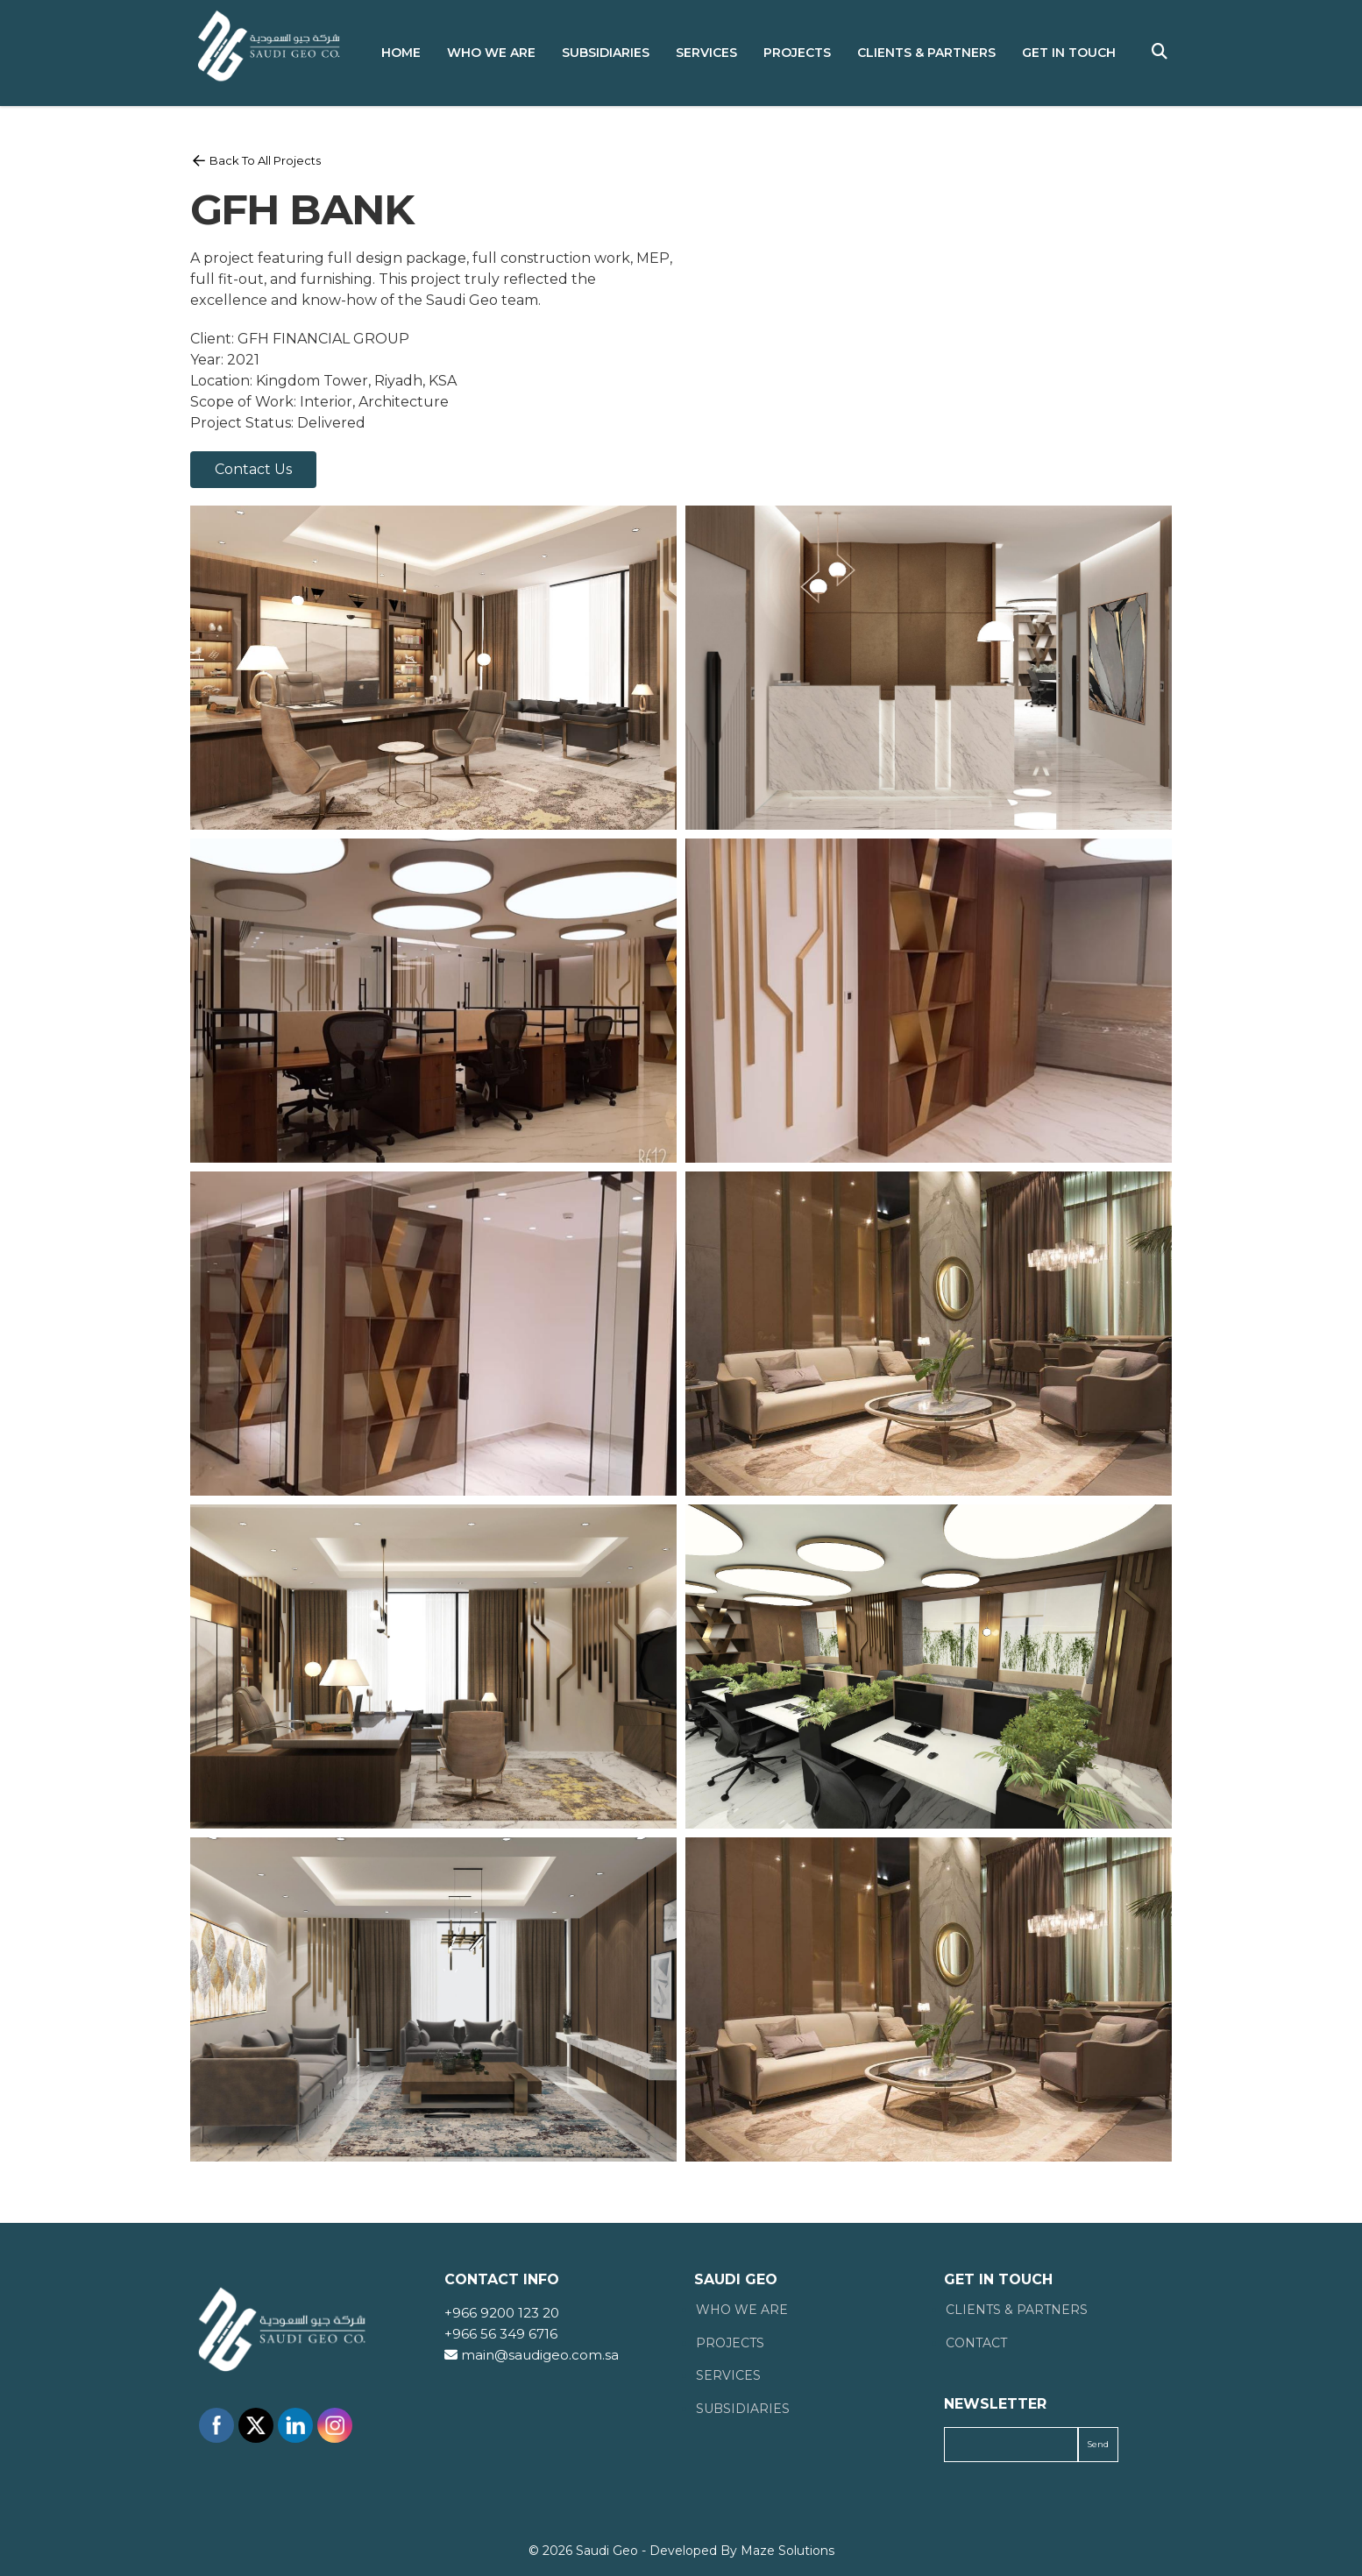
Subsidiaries (605, 52)
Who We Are (491, 52)
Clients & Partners (926, 52)
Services (706, 52)
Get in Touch (1069, 52)
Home (401, 52)
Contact (976, 2343)
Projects (797, 52)
